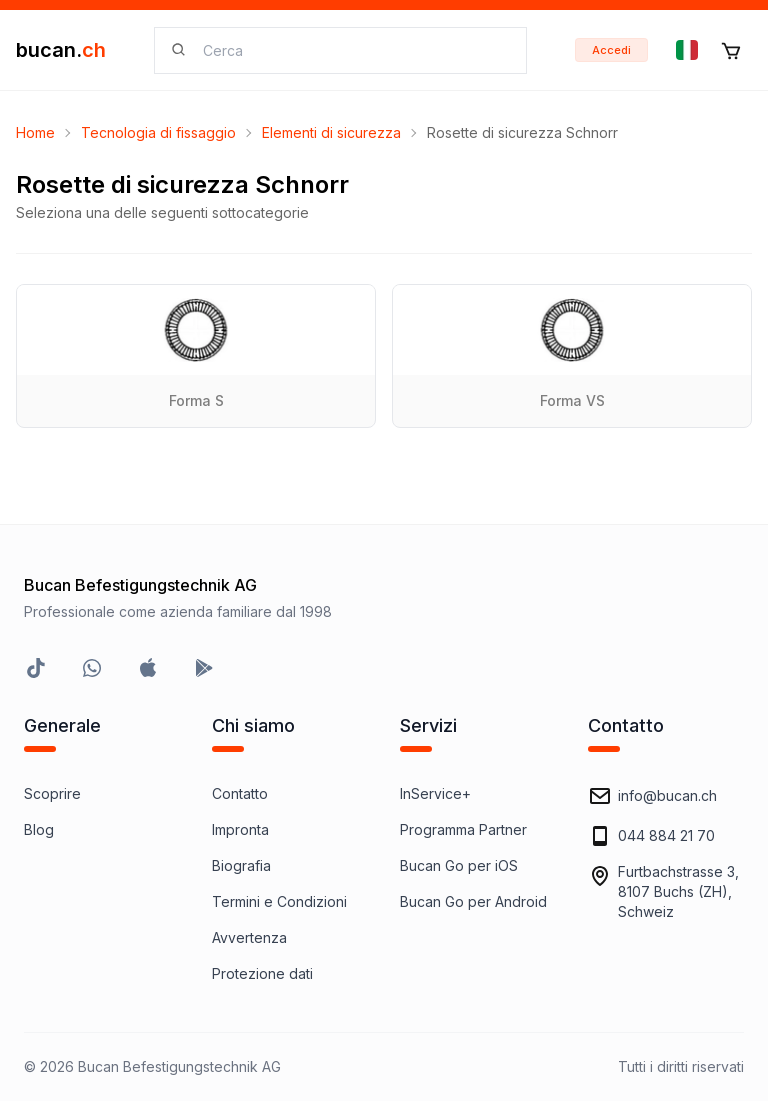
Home (35, 132)
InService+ (435, 793)
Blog (39, 829)
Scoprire (52, 793)
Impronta (240, 829)
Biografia (241, 865)
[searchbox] (352, 50)
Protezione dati (262, 973)
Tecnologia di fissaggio (158, 132)
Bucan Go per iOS (459, 865)
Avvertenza (249, 937)
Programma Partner (463, 829)
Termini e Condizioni (279, 901)
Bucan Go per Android (473, 901)
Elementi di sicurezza (331, 132)
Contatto (240, 793)
